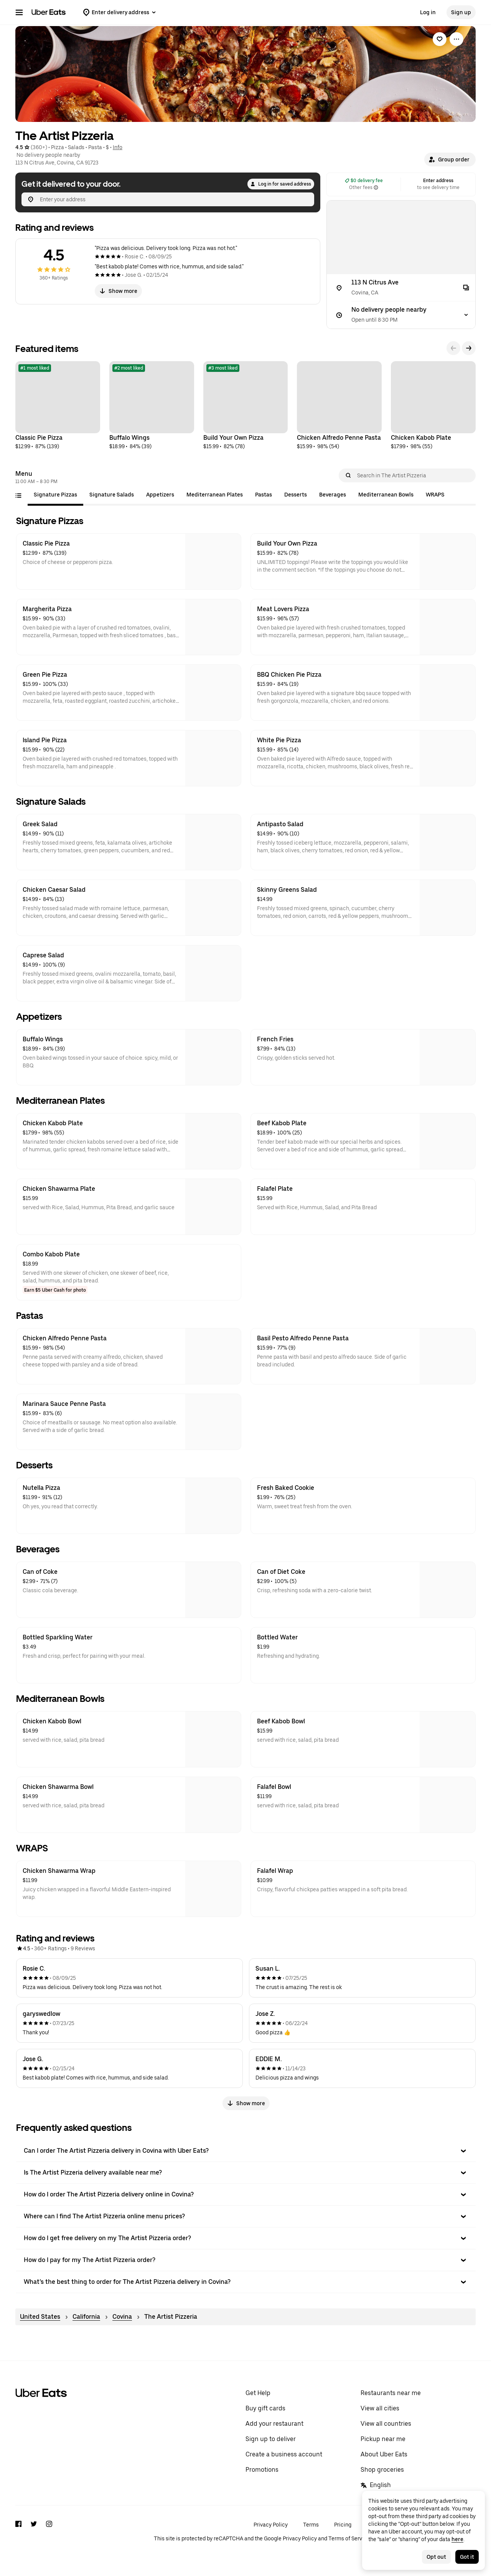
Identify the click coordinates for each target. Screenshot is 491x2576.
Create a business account (284, 2454)
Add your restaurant (274, 2423)
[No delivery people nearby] (401, 315)
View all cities (380, 2408)
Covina (122, 2316)
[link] (440, 39)
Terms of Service (349, 2538)
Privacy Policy (271, 2525)
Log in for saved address (280, 184)
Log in (428, 12)
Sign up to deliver (271, 2439)
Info (117, 147)
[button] (450, 159)
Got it (467, 2557)
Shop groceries (382, 2469)
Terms (311, 2525)
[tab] (55, 494)
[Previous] (453, 348)
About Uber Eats (384, 2454)
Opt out (436, 2557)
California (86, 2316)
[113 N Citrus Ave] (401, 287)
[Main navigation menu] (19, 12)
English (376, 2485)
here (457, 2539)
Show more (118, 291)
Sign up (461, 12)
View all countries (386, 2423)
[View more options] (456, 39)
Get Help (258, 2393)
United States (40, 2316)
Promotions (262, 2469)
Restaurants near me (391, 2393)
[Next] (469, 348)
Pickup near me (383, 2439)
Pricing (342, 2525)
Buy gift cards (265, 2408)
